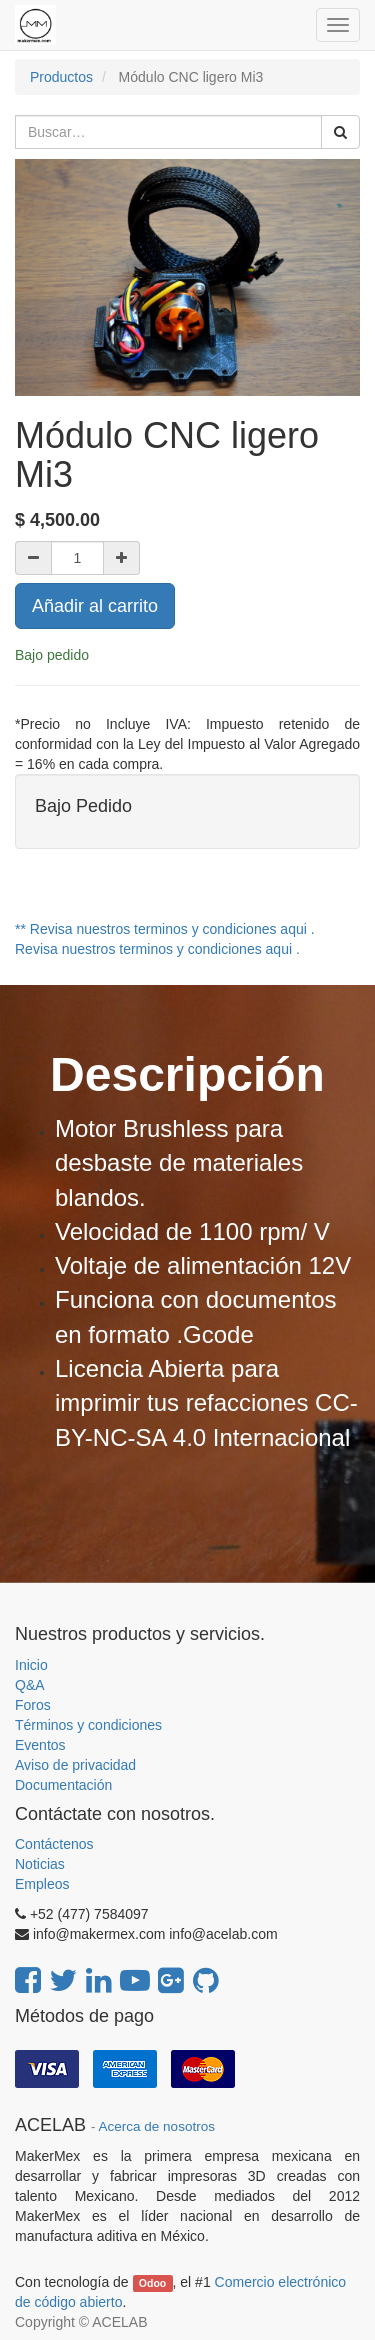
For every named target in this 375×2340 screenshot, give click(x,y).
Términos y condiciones (88, 1725)
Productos (61, 77)
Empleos (42, 1884)
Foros (33, 1705)
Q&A (30, 1685)
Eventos (40, 1745)
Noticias (40, 1864)
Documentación (63, 1785)
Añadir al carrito (95, 606)
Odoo (152, 2283)
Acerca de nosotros (157, 2126)
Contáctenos (54, 1844)
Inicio (31, 1665)
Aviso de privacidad (75, 1765)
